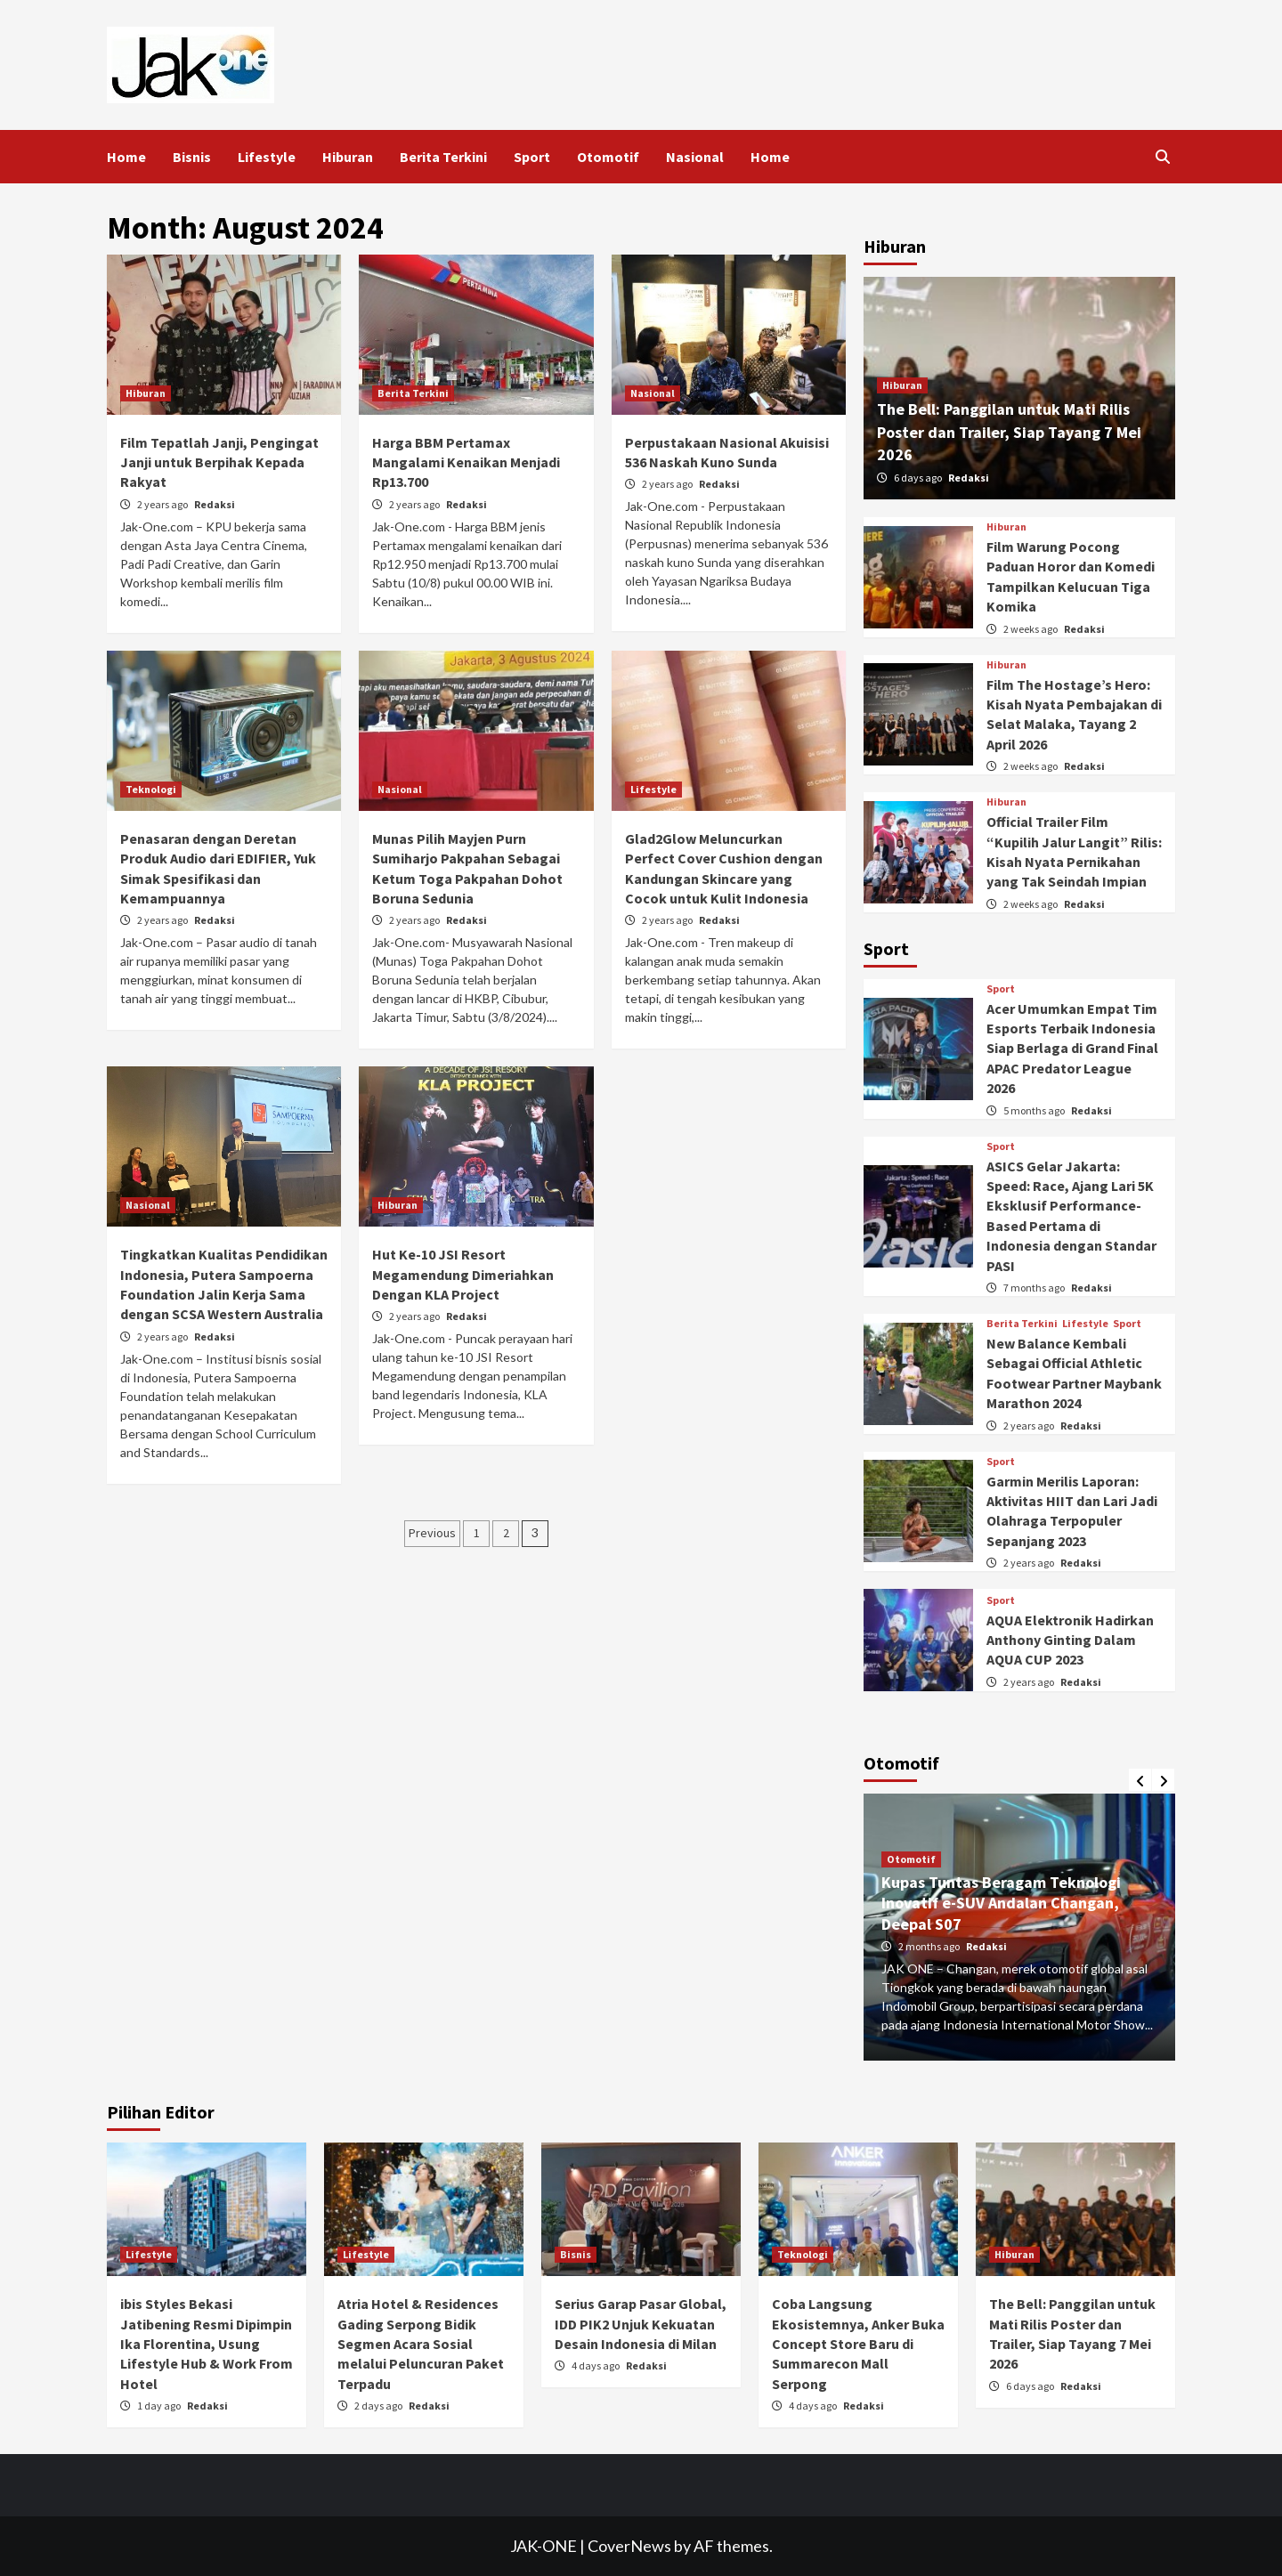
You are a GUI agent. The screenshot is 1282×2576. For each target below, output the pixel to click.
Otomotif (608, 157)
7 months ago (1035, 1287)
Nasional (695, 157)
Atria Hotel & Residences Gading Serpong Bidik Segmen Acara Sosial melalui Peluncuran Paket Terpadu (420, 2344)
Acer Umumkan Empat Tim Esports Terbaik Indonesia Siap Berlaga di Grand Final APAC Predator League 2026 (1072, 1049)
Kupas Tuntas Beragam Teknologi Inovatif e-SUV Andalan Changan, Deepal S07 (1001, 1903)
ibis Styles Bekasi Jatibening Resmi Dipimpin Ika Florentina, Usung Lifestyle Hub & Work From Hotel (206, 2344)
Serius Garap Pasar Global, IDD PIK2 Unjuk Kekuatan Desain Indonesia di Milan (640, 2324)
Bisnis (192, 157)
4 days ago (596, 2365)
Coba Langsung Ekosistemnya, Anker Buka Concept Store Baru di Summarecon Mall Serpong (858, 2344)
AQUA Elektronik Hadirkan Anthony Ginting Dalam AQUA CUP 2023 (1070, 1640)
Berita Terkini (443, 157)
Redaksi (214, 504)
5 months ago (1035, 1110)
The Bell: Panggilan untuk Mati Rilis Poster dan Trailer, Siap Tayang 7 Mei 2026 (1009, 431)
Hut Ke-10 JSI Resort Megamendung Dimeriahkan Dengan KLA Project (463, 1274)
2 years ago (163, 504)
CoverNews (629, 2546)
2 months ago (929, 1946)
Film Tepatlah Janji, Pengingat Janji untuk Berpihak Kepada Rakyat (219, 462)
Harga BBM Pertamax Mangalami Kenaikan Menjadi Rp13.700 (466, 462)
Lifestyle (267, 157)
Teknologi (151, 789)
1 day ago (160, 2405)
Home (126, 157)
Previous (432, 1533)
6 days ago (919, 477)
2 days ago (379, 2405)
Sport (532, 157)
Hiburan (347, 157)
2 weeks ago (1031, 629)
